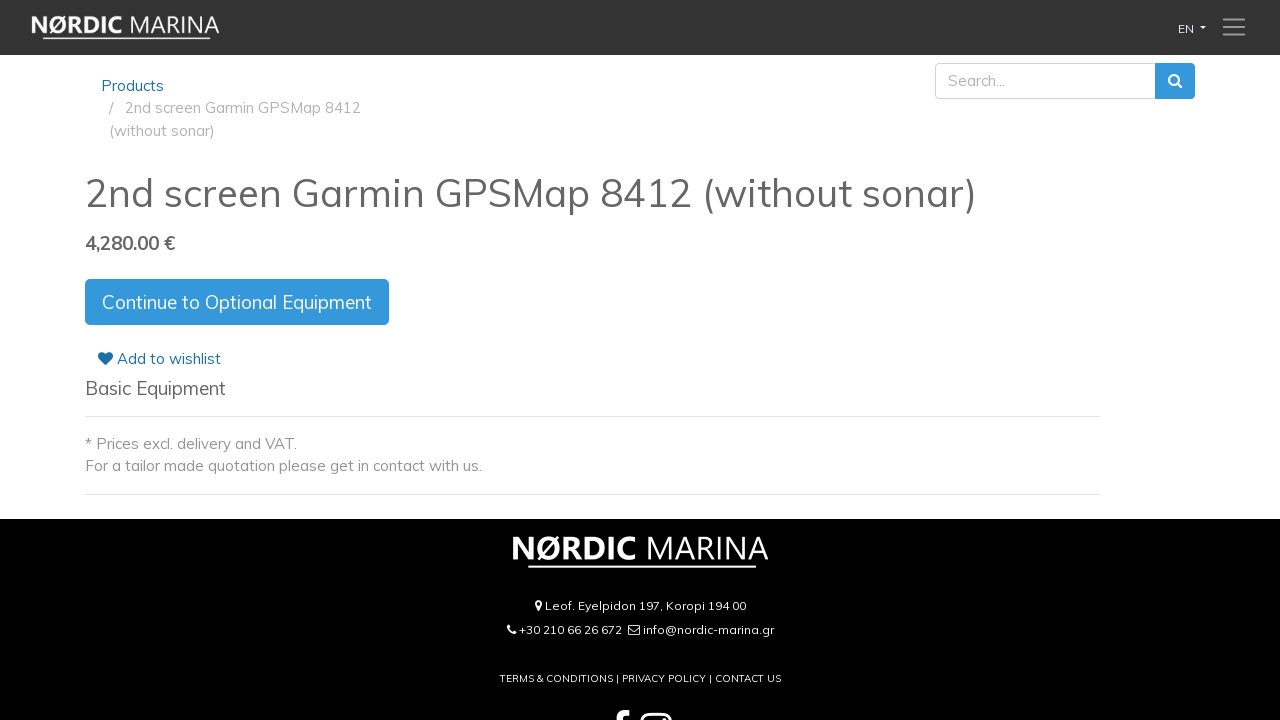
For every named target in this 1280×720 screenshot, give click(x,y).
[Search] (1175, 81)
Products (132, 85)
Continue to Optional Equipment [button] (237, 302)
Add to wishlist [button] (159, 358)
